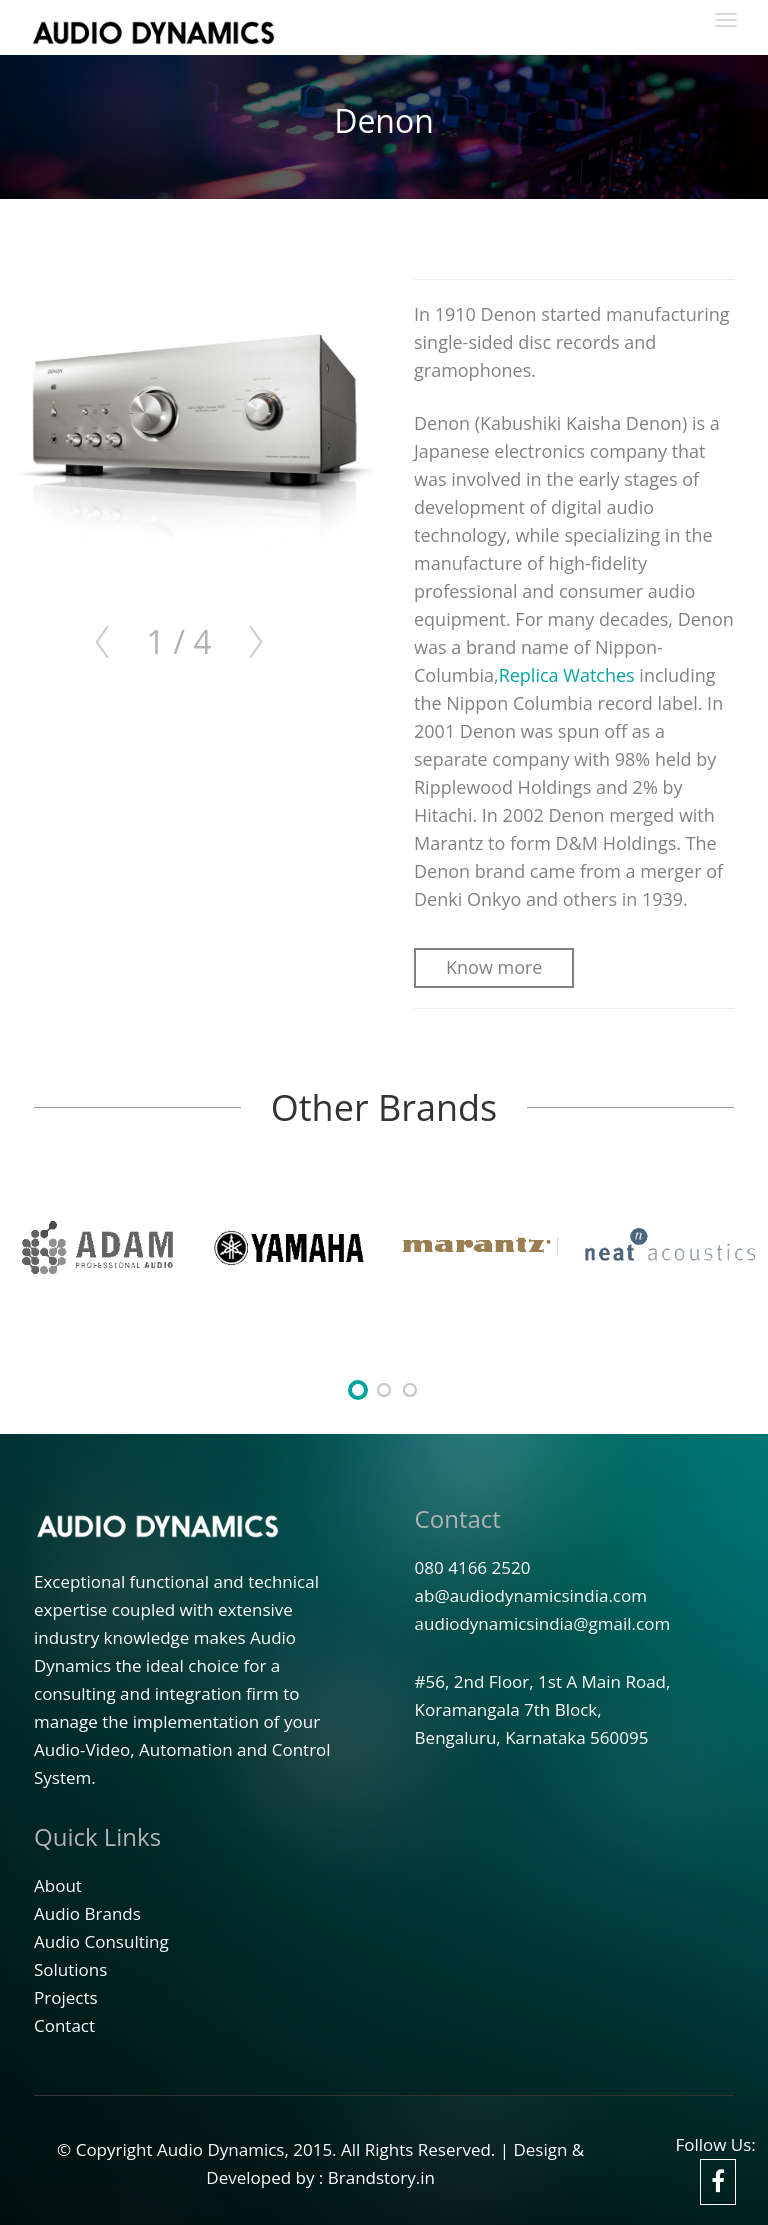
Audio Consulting (101, 1941)
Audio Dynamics (221, 2149)
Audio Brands (87, 1913)
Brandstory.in (381, 2177)
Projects (66, 1997)
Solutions (70, 1969)
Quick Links (97, 1836)
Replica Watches (567, 675)
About (58, 1885)
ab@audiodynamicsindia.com (531, 1595)
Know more (494, 967)
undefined (358, 1390)
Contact (458, 1518)
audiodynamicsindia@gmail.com (543, 1623)
